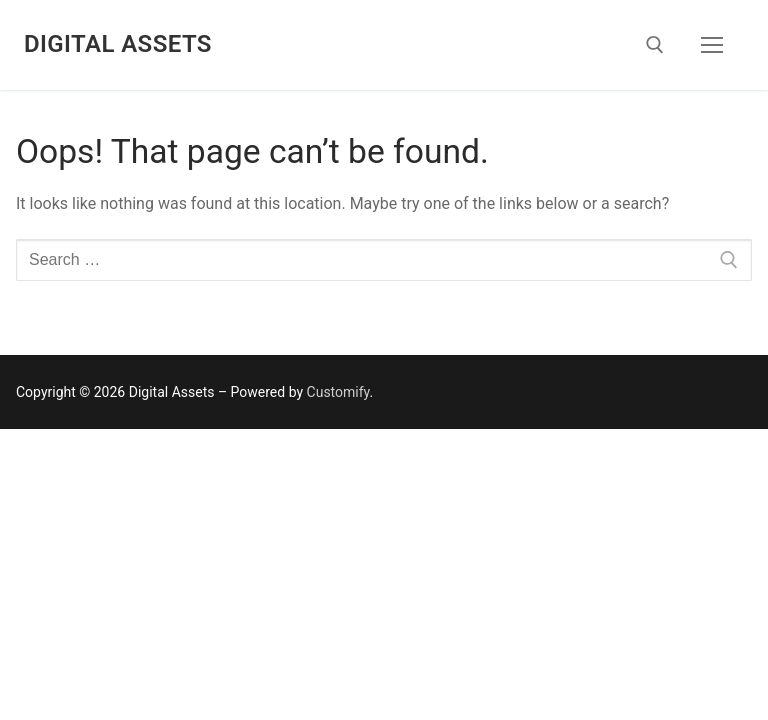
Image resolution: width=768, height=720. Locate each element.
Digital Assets (118, 44)
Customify (338, 392)
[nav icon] (712, 45)
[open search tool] (655, 45)
